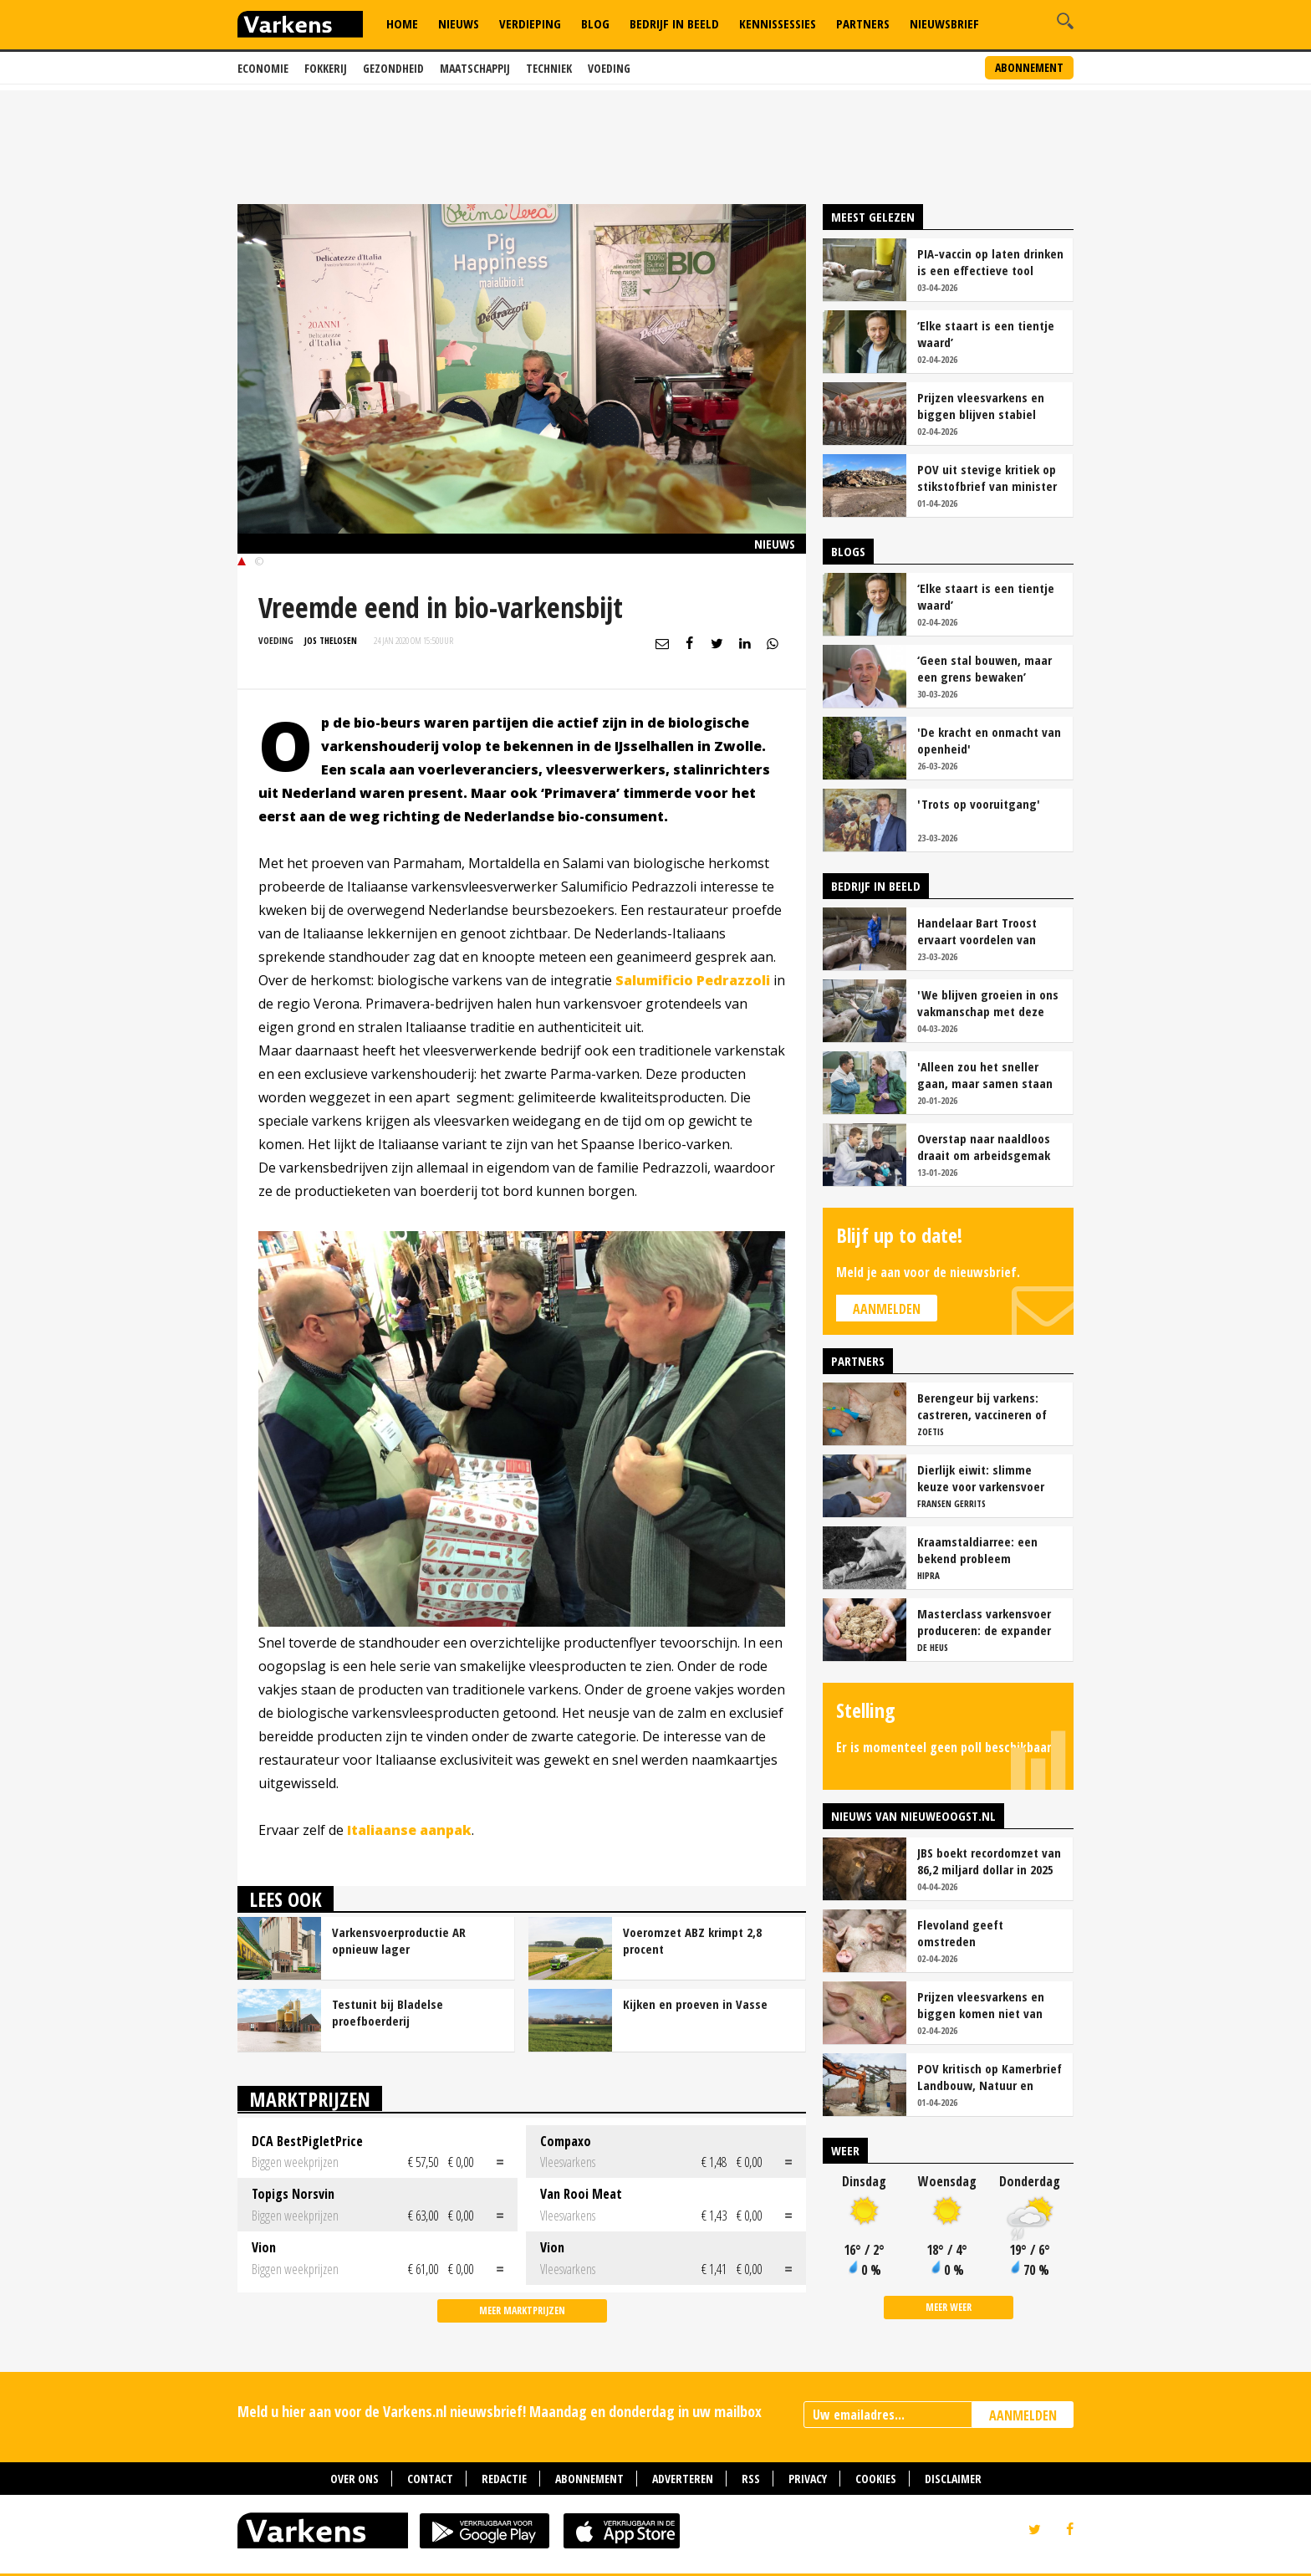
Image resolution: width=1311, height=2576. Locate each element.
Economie (262, 68)
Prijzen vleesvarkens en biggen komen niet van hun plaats (980, 2004)
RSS (751, 2479)
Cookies (875, 2479)
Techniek (549, 68)
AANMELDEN (1023, 2415)
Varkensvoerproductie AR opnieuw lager (399, 1940)
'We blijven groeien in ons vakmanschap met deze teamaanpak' (987, 1003)
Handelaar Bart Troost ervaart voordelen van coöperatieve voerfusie (979, 931)
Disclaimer (953, 2479)
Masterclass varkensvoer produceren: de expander (984, 1621)
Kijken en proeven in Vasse (695, 2004)
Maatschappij (475, 68)
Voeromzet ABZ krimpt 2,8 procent (692, 1940)
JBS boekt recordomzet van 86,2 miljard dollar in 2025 (989, 1861)
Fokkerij (325, 68)
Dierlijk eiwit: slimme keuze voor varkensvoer (980, 1478)
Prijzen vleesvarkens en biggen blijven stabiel (980, 405)
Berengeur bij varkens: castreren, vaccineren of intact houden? (982, 1406)
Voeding (609, 68)
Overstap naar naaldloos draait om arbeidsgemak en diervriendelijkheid (983, 1146)
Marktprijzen (309, 2099)
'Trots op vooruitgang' (978, 803)
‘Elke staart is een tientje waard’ (985, 333)
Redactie (504, 2479)
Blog (595, 23)
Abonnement (1029, 67)
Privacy (807, 2479)
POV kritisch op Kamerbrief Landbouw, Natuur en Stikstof (989, 2076)
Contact (430, 2479)
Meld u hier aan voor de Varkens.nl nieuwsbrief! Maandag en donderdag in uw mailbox (499, 2411)
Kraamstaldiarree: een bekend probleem (977, 1550)
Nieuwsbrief (944, 23)
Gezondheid (393, 68)
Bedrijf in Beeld (674, 23)
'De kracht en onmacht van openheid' (989, 740)
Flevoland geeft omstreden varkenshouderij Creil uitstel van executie (974, 1933)
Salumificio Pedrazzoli (692, 980)
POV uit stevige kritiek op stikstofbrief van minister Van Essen (987, 477)
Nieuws (458, 23)
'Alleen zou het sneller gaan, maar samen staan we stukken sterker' (985, 1074)
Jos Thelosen (330, 640)
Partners (863, 23)
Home (402, 23)
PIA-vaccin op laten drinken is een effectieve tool (990, 262)
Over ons (354, 2479)
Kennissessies (777, 23)
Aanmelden (887, 1309)
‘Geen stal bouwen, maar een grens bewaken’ (984, 668)
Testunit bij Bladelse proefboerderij (387, 2012)
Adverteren (682, 2479)
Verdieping (530, 23)
